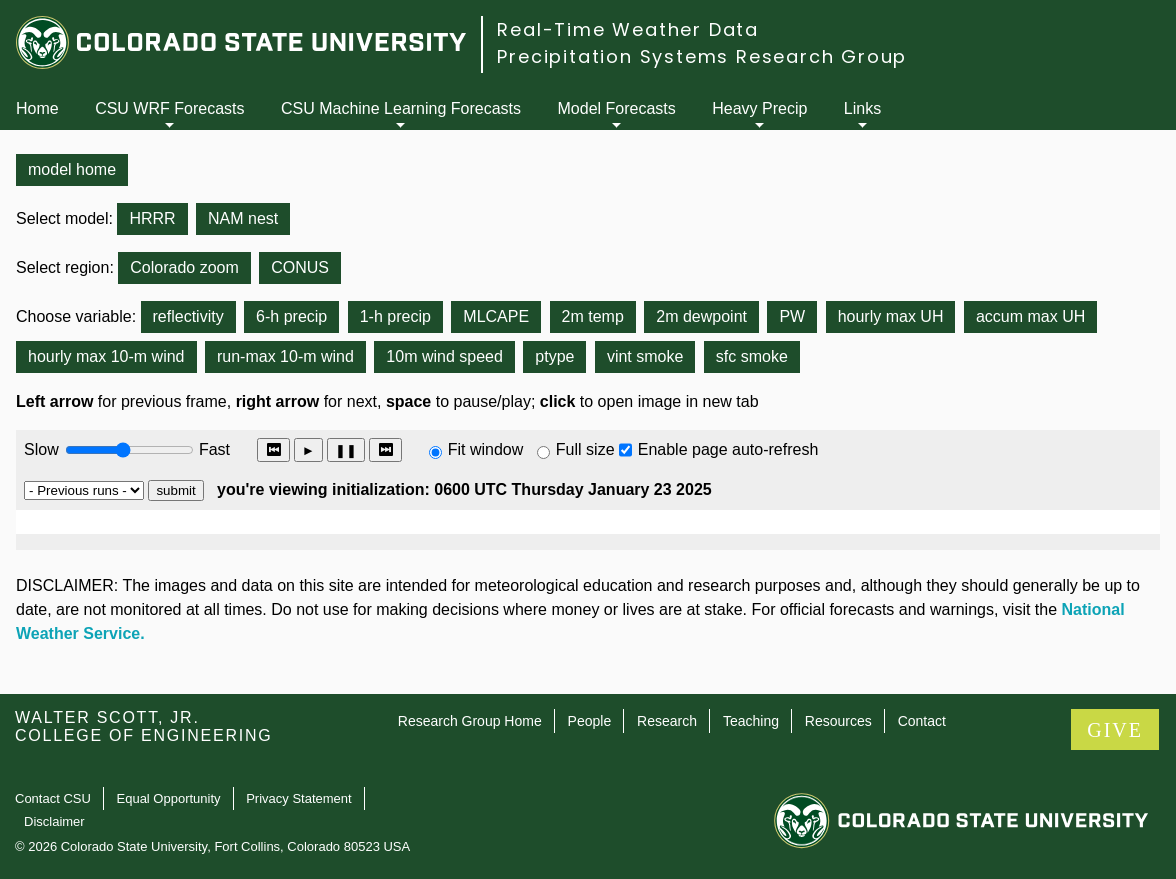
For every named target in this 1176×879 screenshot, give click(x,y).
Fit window (486, 449)
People (590, 721)
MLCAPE (496, 316)
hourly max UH (891, 316)
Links (862, 108)
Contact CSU (53, 798)
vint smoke (645, 356)
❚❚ (346, 450)
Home (37, 108)
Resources (838, 721)
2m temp (593, 316)
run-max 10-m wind (285, 356)
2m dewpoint (701, 316)
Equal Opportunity (169, 798)
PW (792, 316)
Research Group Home (470, 721)
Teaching (751, 721)
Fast (213, 449)
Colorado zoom (184, 267)
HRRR (152, 218)
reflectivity (188, 316)
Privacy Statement (299, 798)
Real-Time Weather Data (628, 29)
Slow (41, 449)
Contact (922, 721)
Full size (585, 449)
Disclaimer (54, 821)
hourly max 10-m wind (106, 356)
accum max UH (1030, 316)
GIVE (1115, 730)
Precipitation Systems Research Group (702, 56)
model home (72, 169)
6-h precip (291, 316)
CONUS (300, 267)
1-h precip (395, 316)
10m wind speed (444, 356)
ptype (554, 356)
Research (667, 721)
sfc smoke (752, 356)
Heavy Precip (759, 108)
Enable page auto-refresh (728, 449)
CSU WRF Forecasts (169, 108)
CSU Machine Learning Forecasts (401, 108)
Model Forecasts (617, 108)
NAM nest (243, 218)
